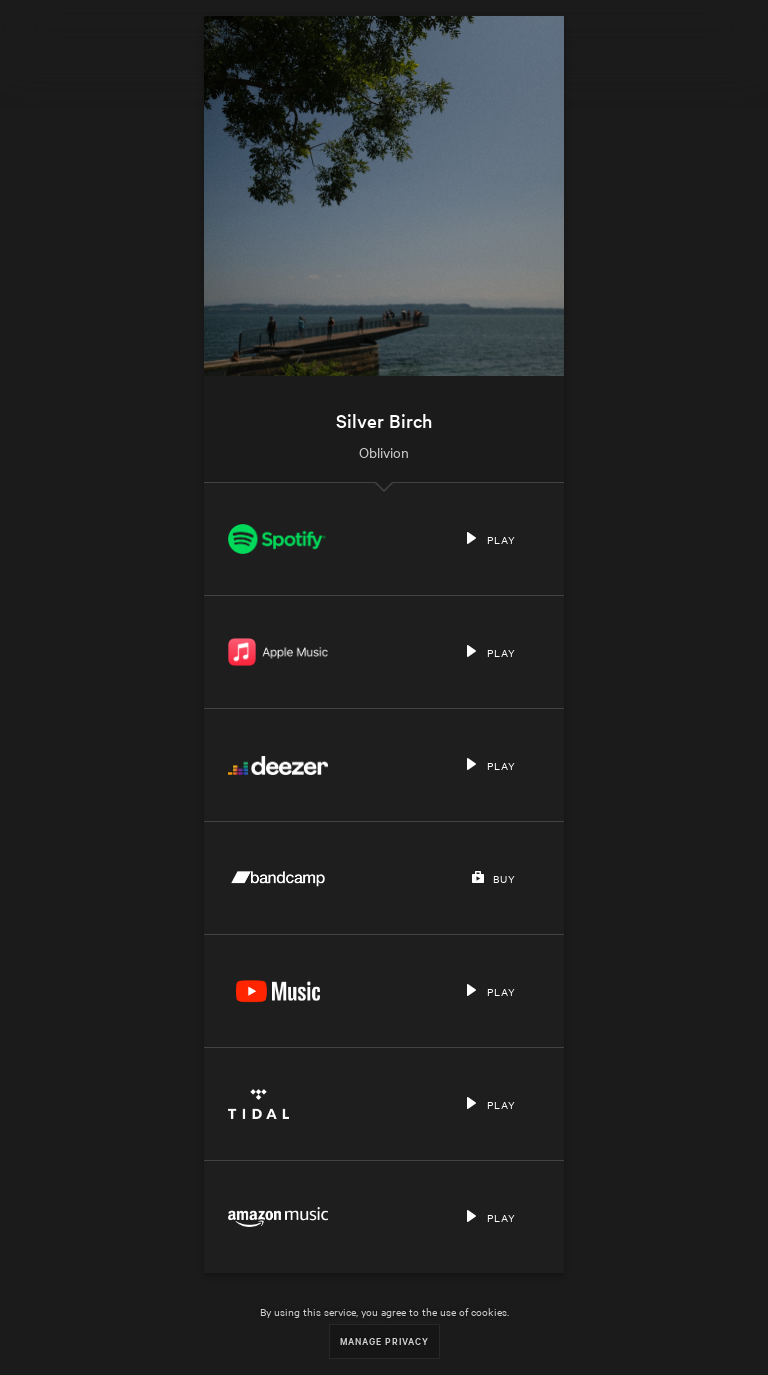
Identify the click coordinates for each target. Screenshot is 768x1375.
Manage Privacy (384, 1340)
